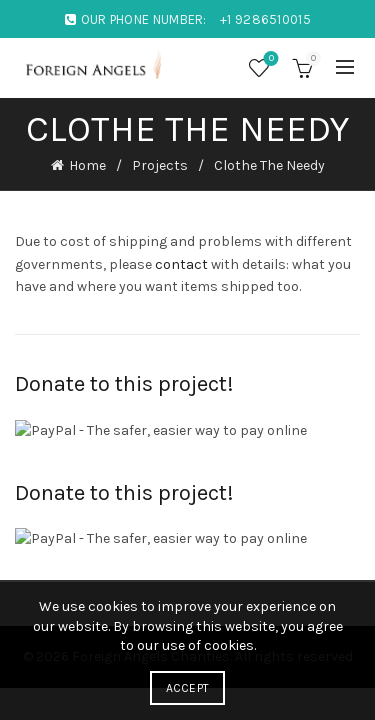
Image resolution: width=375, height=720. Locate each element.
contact (181, 264)
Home (87, 165)
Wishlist (269, 59)
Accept (188, 688)
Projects (160, 165)
